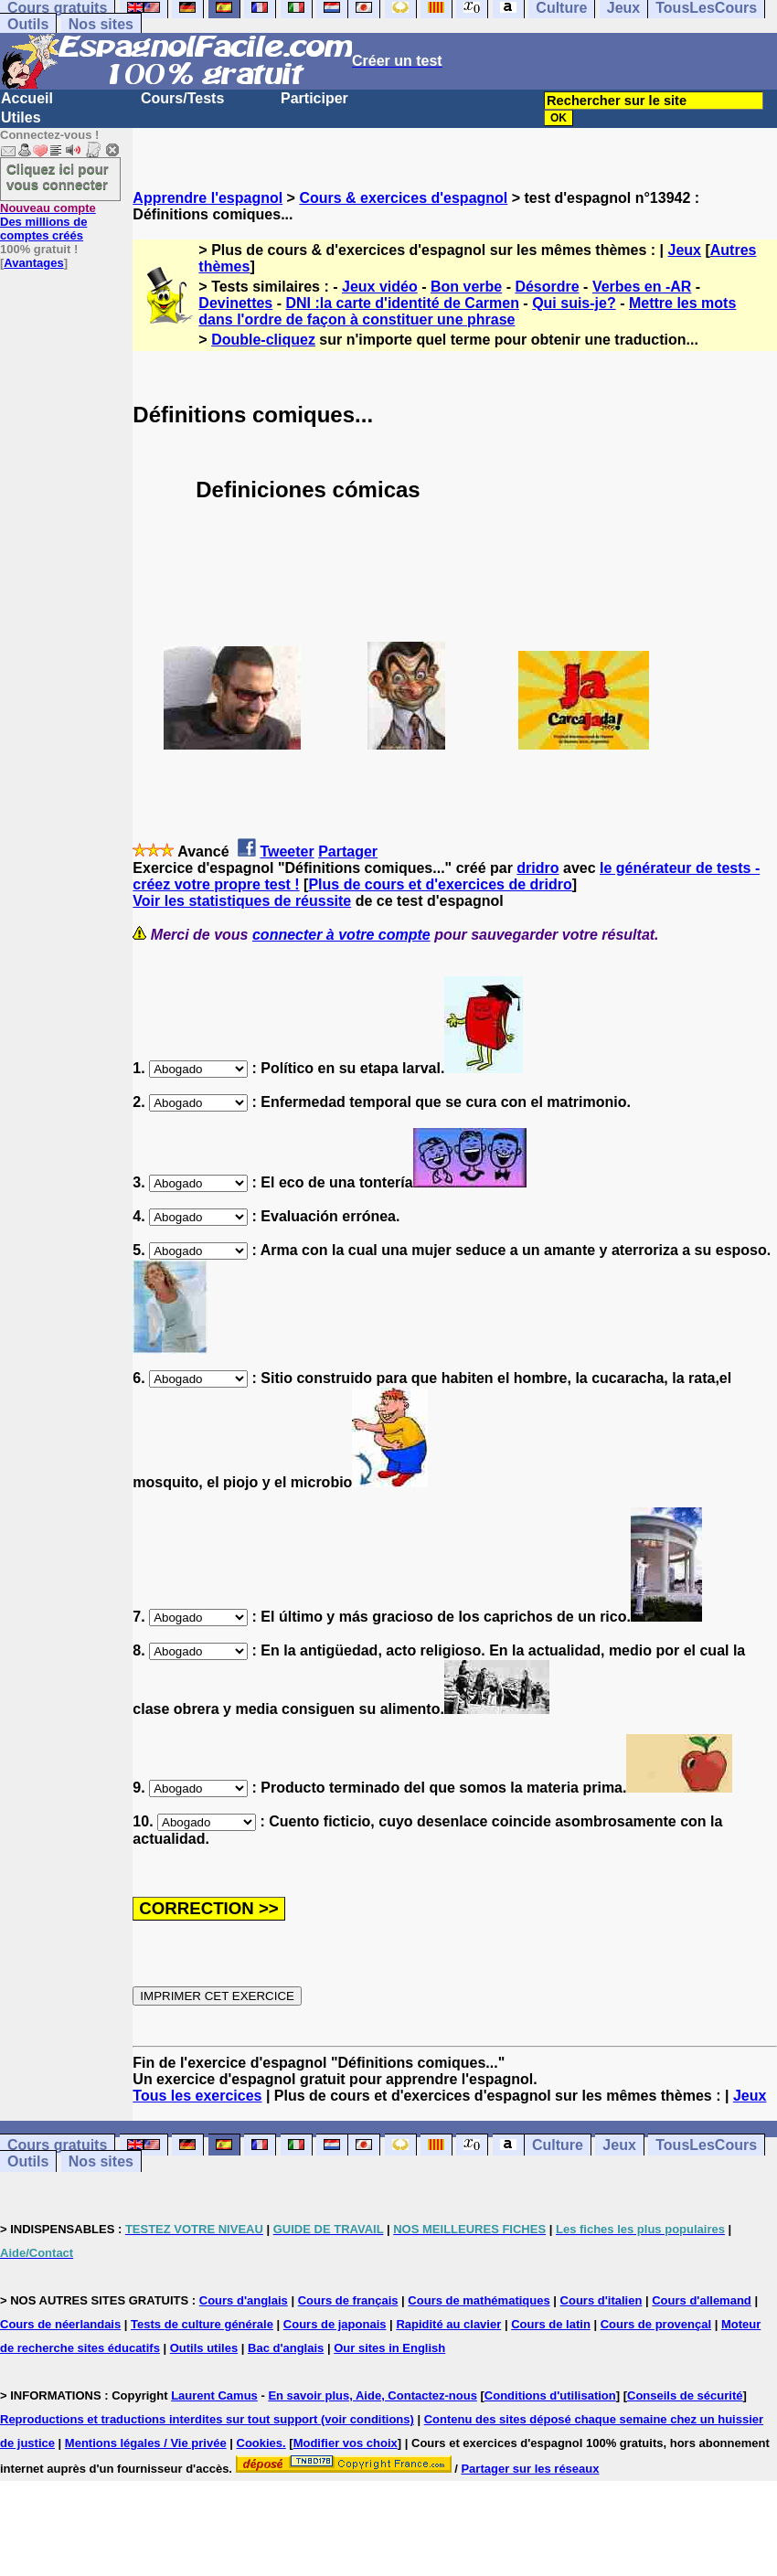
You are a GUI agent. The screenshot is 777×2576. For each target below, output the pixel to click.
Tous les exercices (197, 2095)
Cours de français (348, 2300)
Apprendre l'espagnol (207, 198)
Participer (314, 98)
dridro (537, 868)
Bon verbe (466, 286)
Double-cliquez (263, 339)
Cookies (260, 2443)
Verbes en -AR (641, 286)
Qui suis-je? (574, 303)
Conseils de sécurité (684, 2395)
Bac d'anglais (286, 2348)
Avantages (33, 263)
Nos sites (101, 24)
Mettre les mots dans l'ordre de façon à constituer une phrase (467, 311)
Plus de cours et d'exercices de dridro (439, 884)
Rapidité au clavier (448, 2324)
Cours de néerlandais (60, 2324)
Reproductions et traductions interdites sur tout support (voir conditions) (207, 2419)
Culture (557, 2145)
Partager (348, 851)
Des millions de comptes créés (48, 221)
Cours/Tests (182, 98)
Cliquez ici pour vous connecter (57, 176)
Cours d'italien (601, 2300)
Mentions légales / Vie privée (146, 2443)
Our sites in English (389, 2348)
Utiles (21, 117)
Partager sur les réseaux (530, 2468)
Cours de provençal (656, 2324)
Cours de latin (551, 2324)
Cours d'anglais (243, 2300)
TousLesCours (706, 2145)
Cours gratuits (57, 2145)
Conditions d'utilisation (550, 2395)
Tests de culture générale (202, 2324)
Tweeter (287, 851)
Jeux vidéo (380, 286)
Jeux (684, 250)
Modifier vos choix (345, 2443)
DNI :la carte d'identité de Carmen (401, 303)
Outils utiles (204, 2348)
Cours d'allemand (701, 2300)
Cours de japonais (335, 2324)
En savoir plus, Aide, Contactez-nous (372, 2395)
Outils (27, 24)
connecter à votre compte (341, 934)
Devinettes (235, 303)
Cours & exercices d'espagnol (403, 198)
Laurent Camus (214, 2395)
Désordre (547, 286)
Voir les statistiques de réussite (242, 901)
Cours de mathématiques (478, 2300)
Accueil (27, 98)
